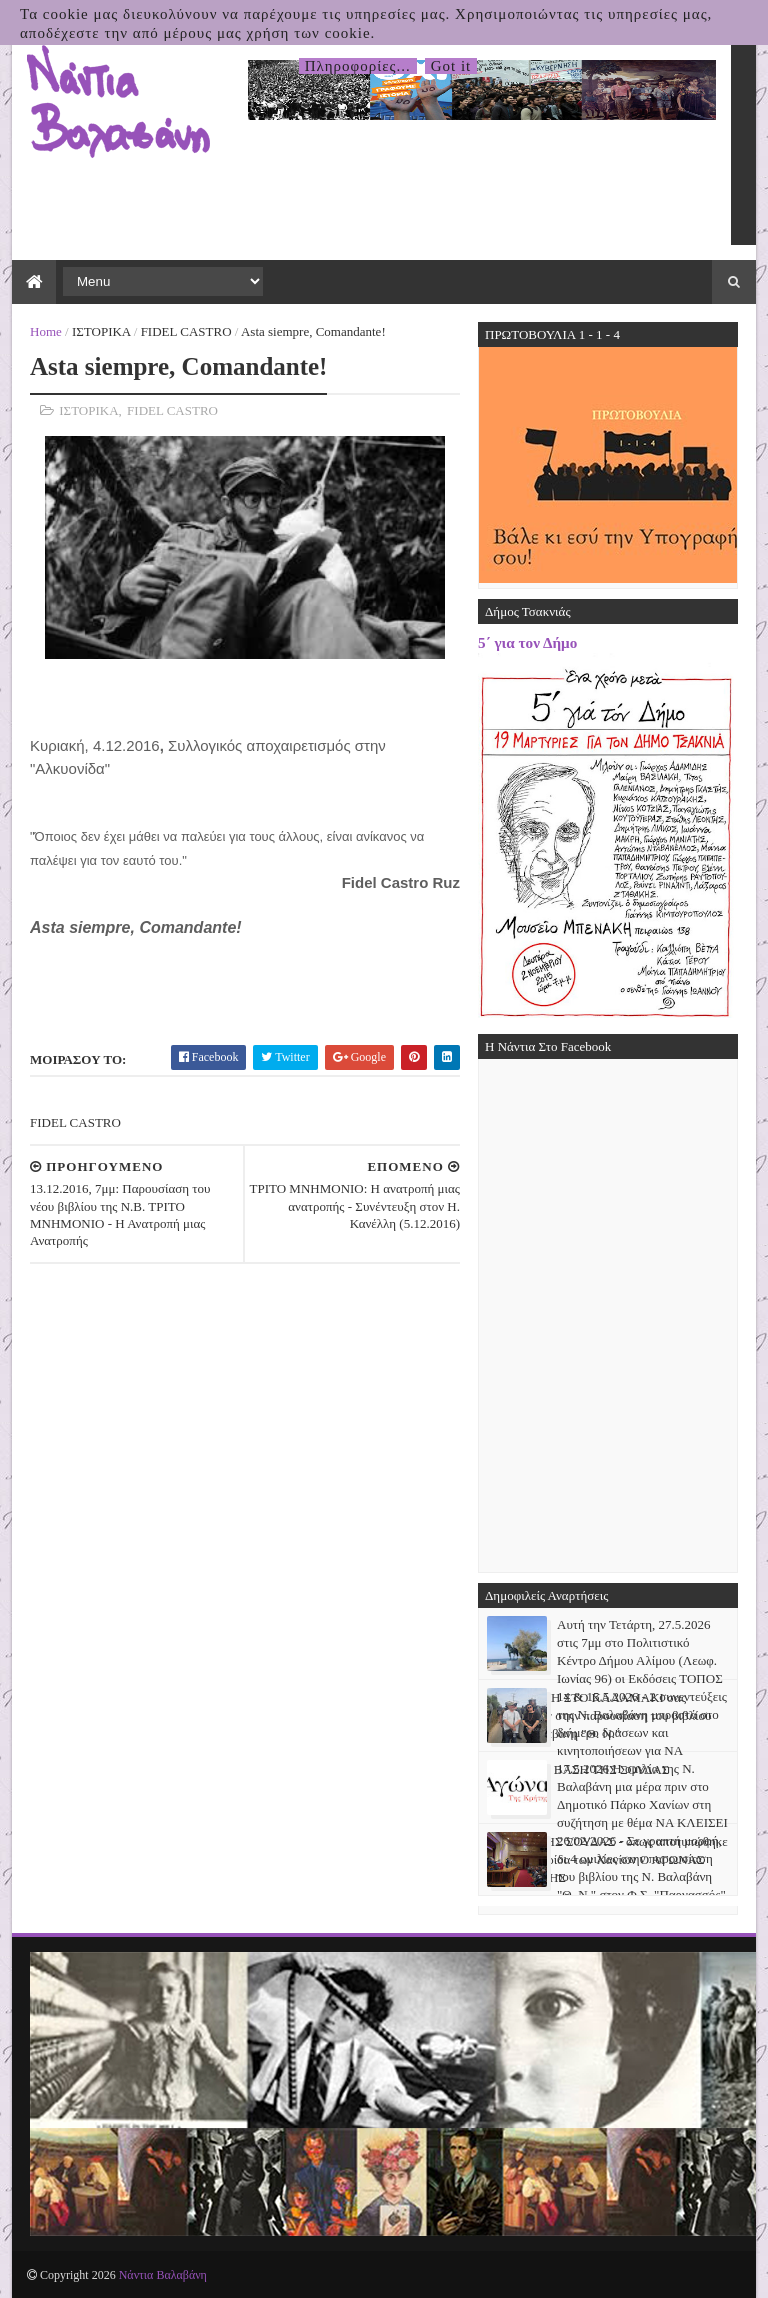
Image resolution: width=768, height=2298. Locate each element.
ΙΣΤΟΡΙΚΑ (101, 331)
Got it (451, 66)
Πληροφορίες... (358, 66)
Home (46, 331)
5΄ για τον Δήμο (527, 642)
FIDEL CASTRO (186, 331)
